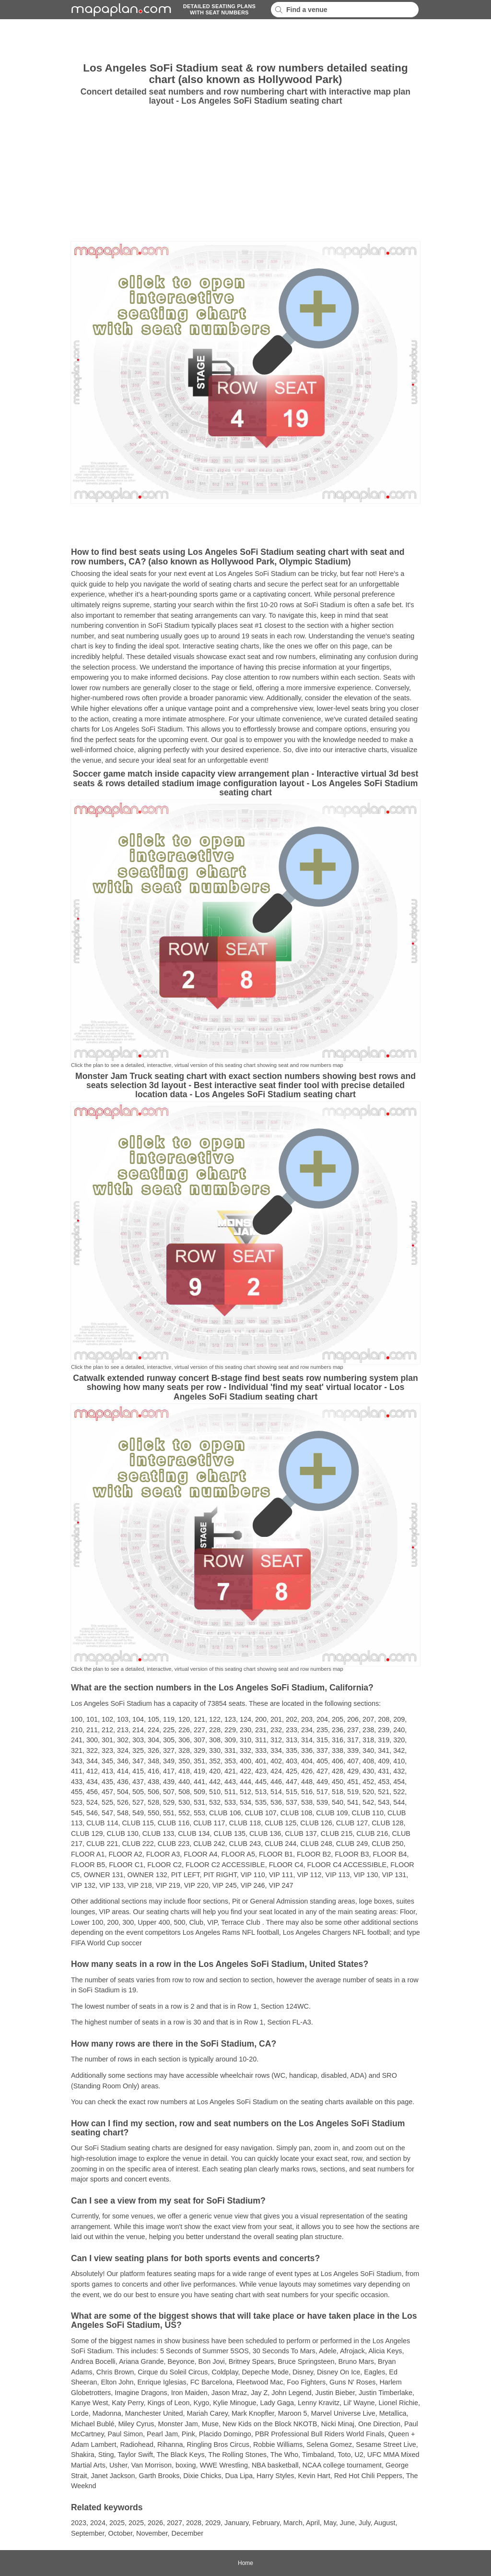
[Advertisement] (245, 40)
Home (245, 2563)
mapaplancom (120, 9)
